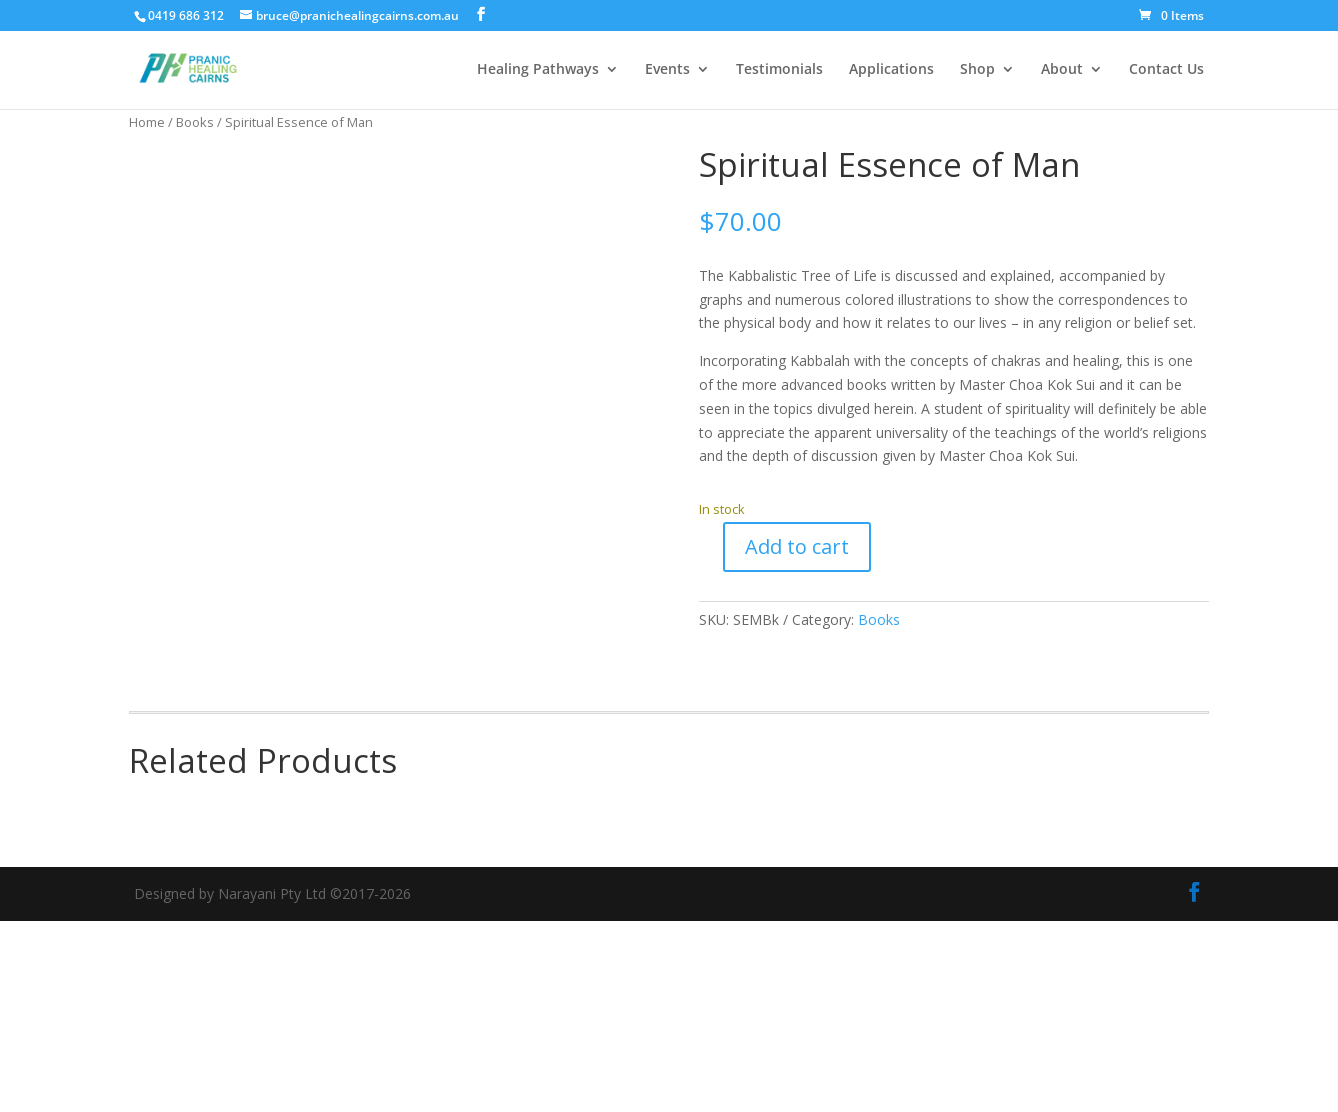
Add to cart (797, 546)
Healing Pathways (538, 71)
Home (147, 122)
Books (195, 122)
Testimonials (779, 71)
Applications (891, 71)
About (1062, 71)
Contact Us (1166, 71)
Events (667, 71)
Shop (977, 71)
